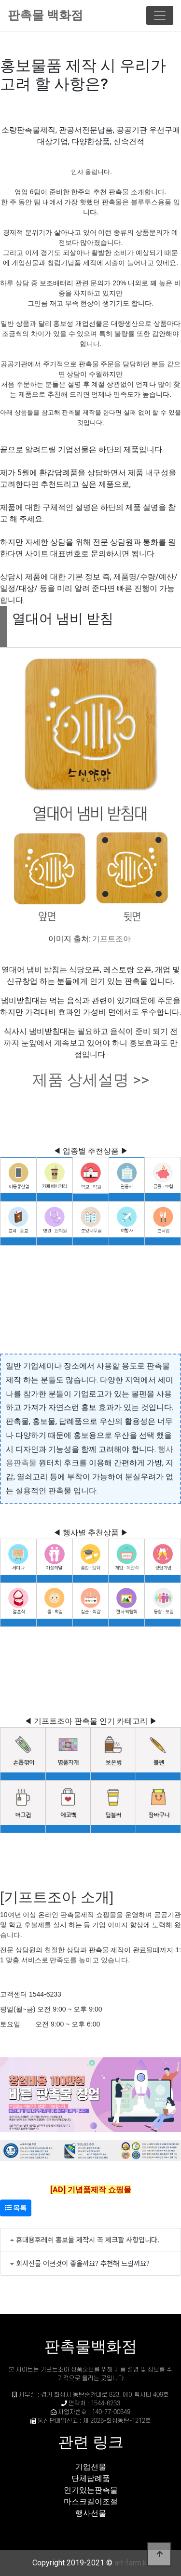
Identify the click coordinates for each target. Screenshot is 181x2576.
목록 (16, 2208)
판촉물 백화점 (45, 15)
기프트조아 (111, 938)
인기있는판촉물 (91, 2490)
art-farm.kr (131, 2562)
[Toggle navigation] (159, 15)
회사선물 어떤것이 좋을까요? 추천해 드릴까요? (83, 2263)
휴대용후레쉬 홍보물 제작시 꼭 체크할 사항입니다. (87, 2239)
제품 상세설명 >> (90, 1080)
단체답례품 (90, 2478)
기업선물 (90, 2466)
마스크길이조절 (91, 2501)
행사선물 (90, 2513)
